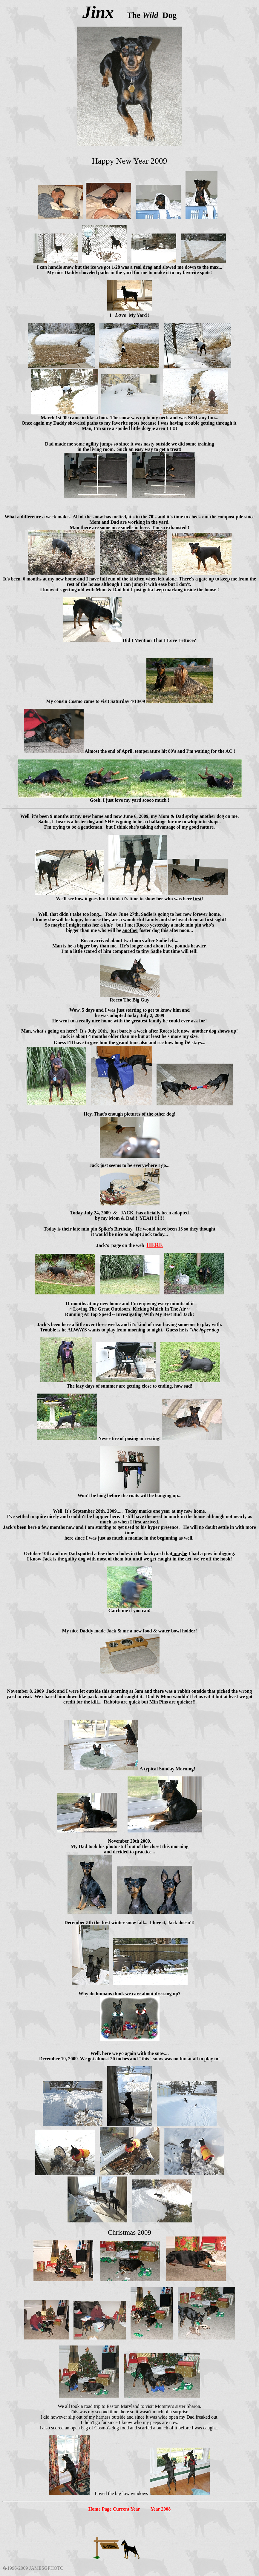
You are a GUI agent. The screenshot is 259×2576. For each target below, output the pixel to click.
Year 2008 (161, 2509)
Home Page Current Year (114, 2509)
